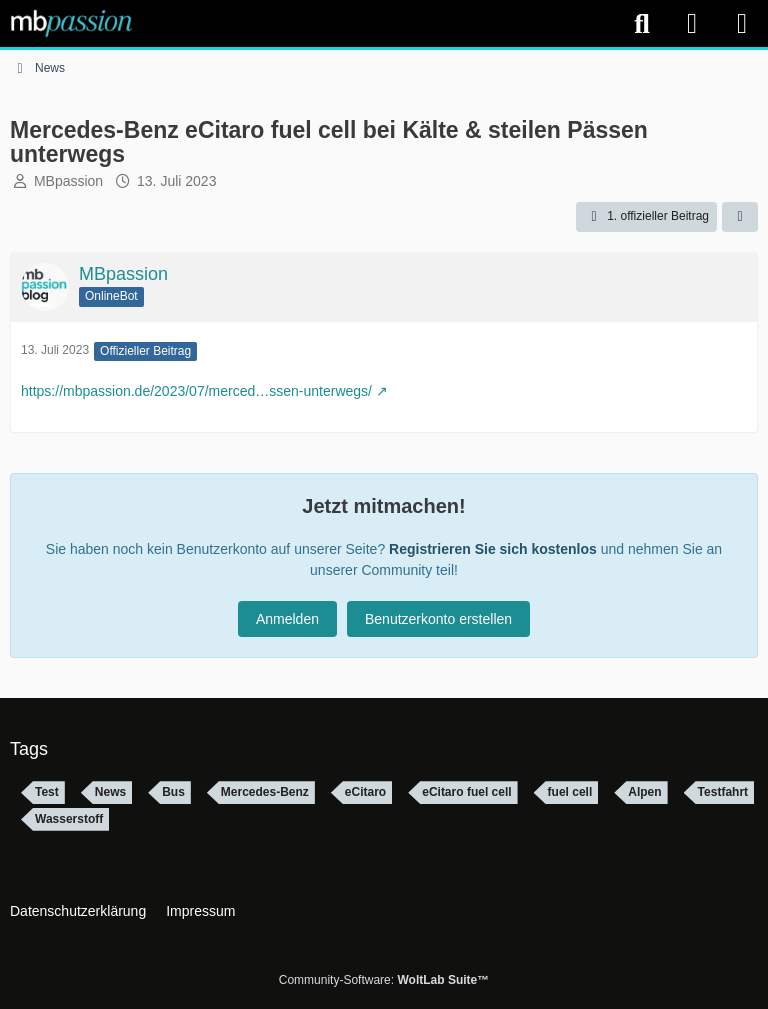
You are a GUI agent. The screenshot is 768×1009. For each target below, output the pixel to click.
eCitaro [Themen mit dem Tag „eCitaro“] (365, 792)
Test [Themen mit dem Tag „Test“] (47, 792)
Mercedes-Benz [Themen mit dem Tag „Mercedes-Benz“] (265, 792)
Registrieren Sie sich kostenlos (493, 549)
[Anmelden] (692, 23)
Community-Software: (384, 980)
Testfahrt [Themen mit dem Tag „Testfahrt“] (723, 792)
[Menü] (742, 24)
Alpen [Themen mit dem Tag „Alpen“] (644, 792)
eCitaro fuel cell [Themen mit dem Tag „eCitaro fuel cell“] (466, 792)
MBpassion (68, 181)
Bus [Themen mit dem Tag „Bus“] (173, 792)
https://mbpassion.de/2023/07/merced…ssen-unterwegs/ (196, 391)
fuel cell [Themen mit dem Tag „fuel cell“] (570, 792)
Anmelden (287, 619)
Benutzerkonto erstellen (438, 619)
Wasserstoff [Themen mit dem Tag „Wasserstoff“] (69, 819)
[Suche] (642, 24)
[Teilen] (740, 217)
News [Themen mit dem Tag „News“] (110, 792)
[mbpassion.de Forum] (71, 23)
